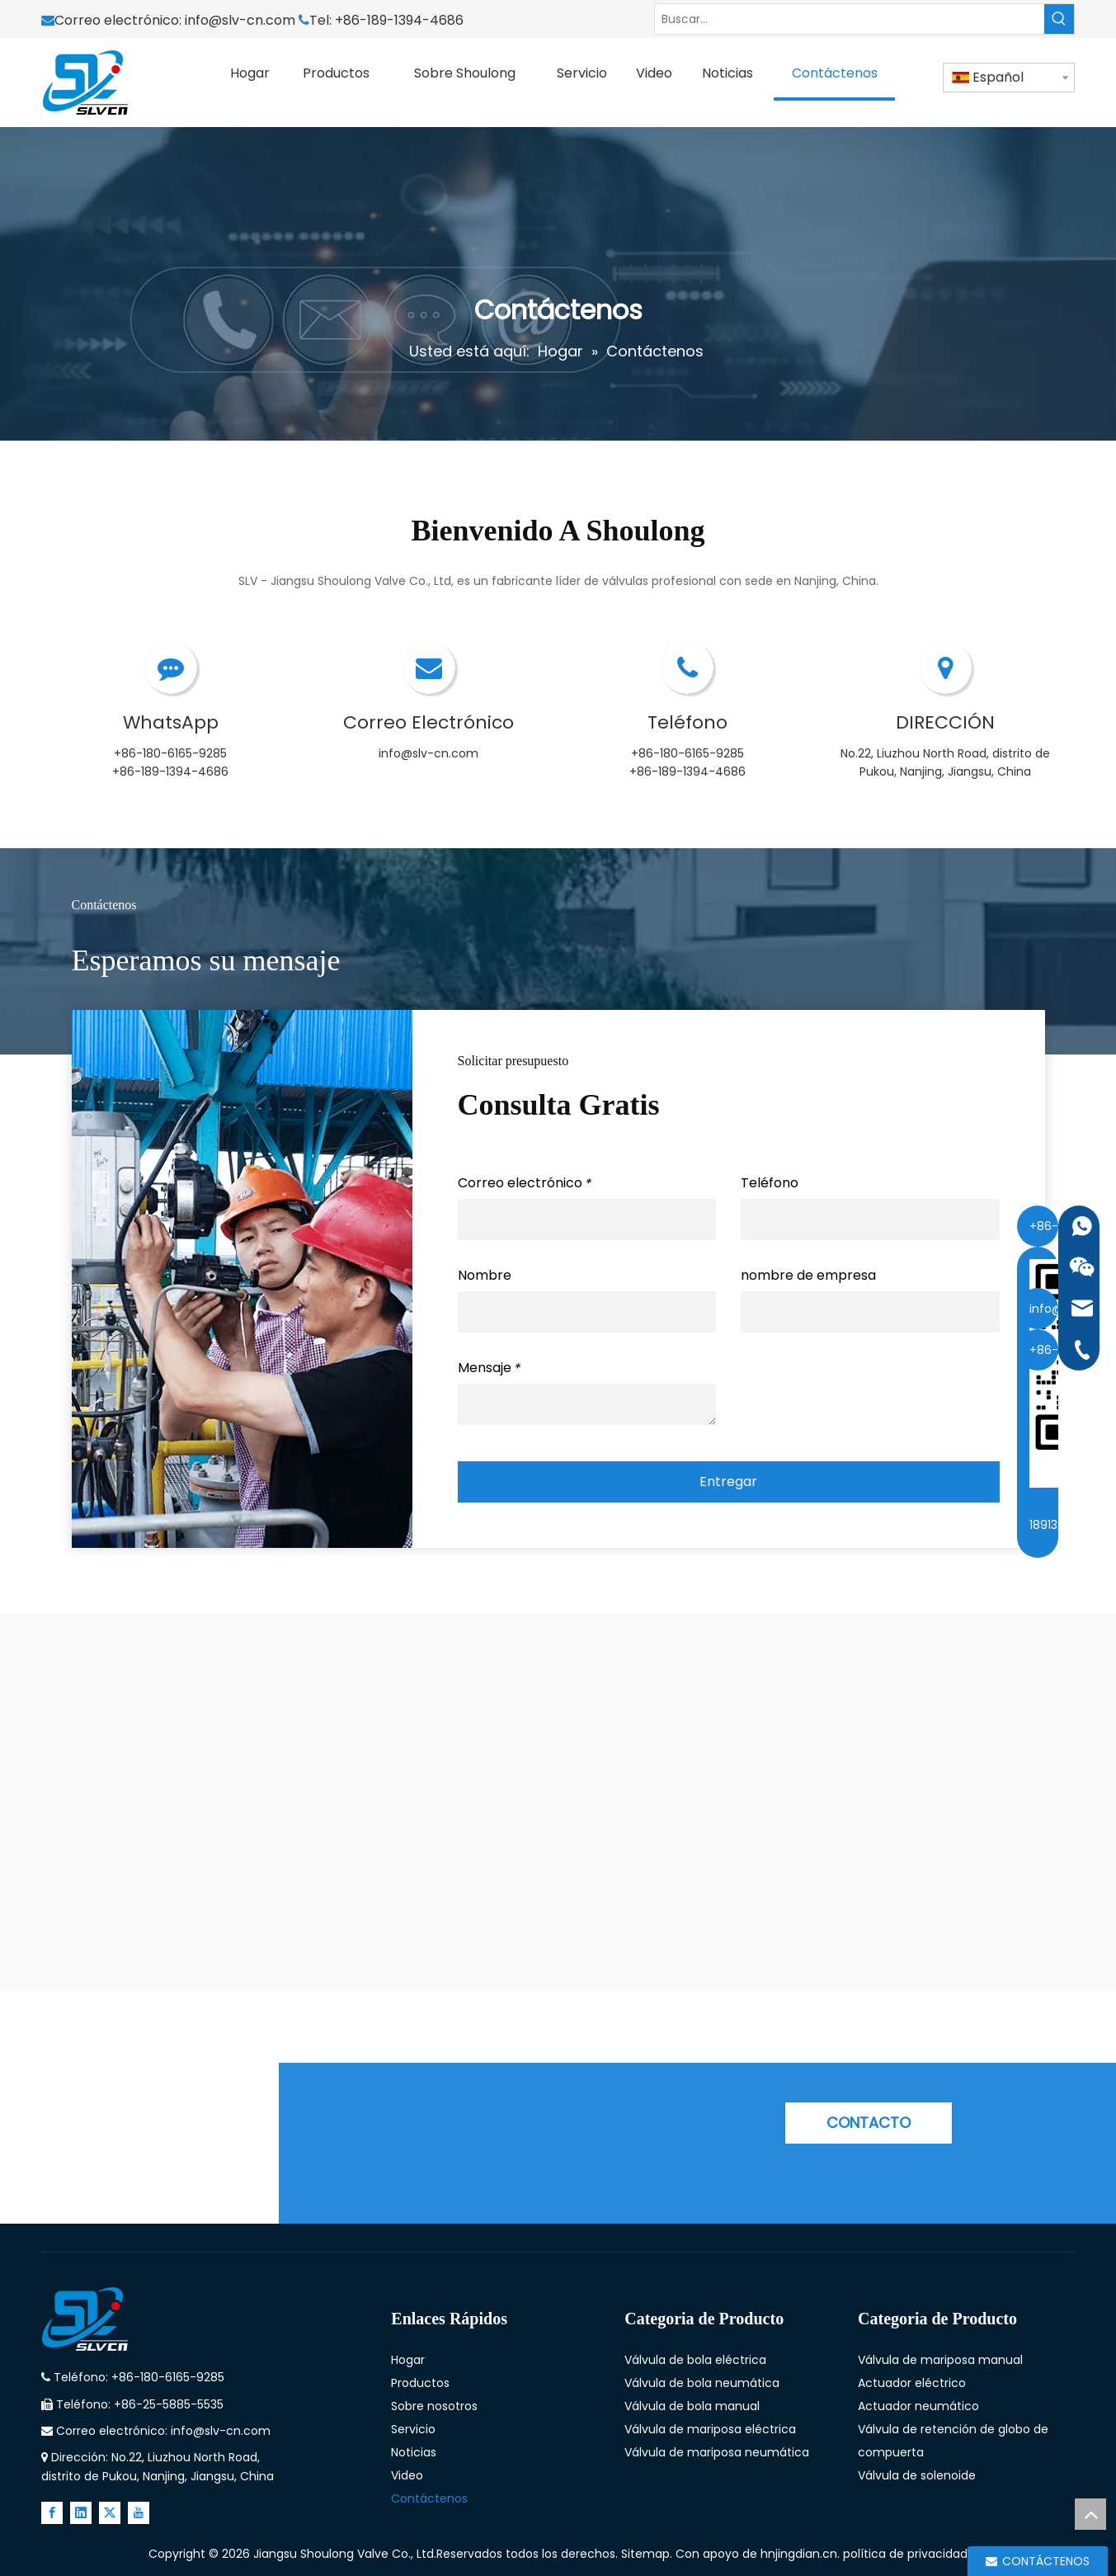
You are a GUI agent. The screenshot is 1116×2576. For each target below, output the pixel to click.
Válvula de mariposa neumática (716, 2452)
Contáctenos (429, 2498)
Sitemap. (648, 2553)
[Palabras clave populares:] (1059, 19)
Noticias (413, 2452)
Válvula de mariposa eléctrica (710, 2429)
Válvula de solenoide (917, 2475)
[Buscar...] (849, 19)
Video (407, 2475)
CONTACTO (868, 2122)
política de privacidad (905, 2553)
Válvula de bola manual (692, 2406)
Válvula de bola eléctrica (695, 2360)
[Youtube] (138, 2513)
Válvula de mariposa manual (940, 2360)
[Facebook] (52, 2513)
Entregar (728, 1481)
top (1090, 2514)
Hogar (408, 2360)
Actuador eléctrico (912, 2383)
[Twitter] (109, 2513)
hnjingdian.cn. (800, 2553)
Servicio (413, 2429)
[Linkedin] (81, 2513)
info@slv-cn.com (242, 20)
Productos (420, 2383)
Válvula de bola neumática (701, 2383)
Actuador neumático (918, 2406)
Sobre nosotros (434, 2406)
